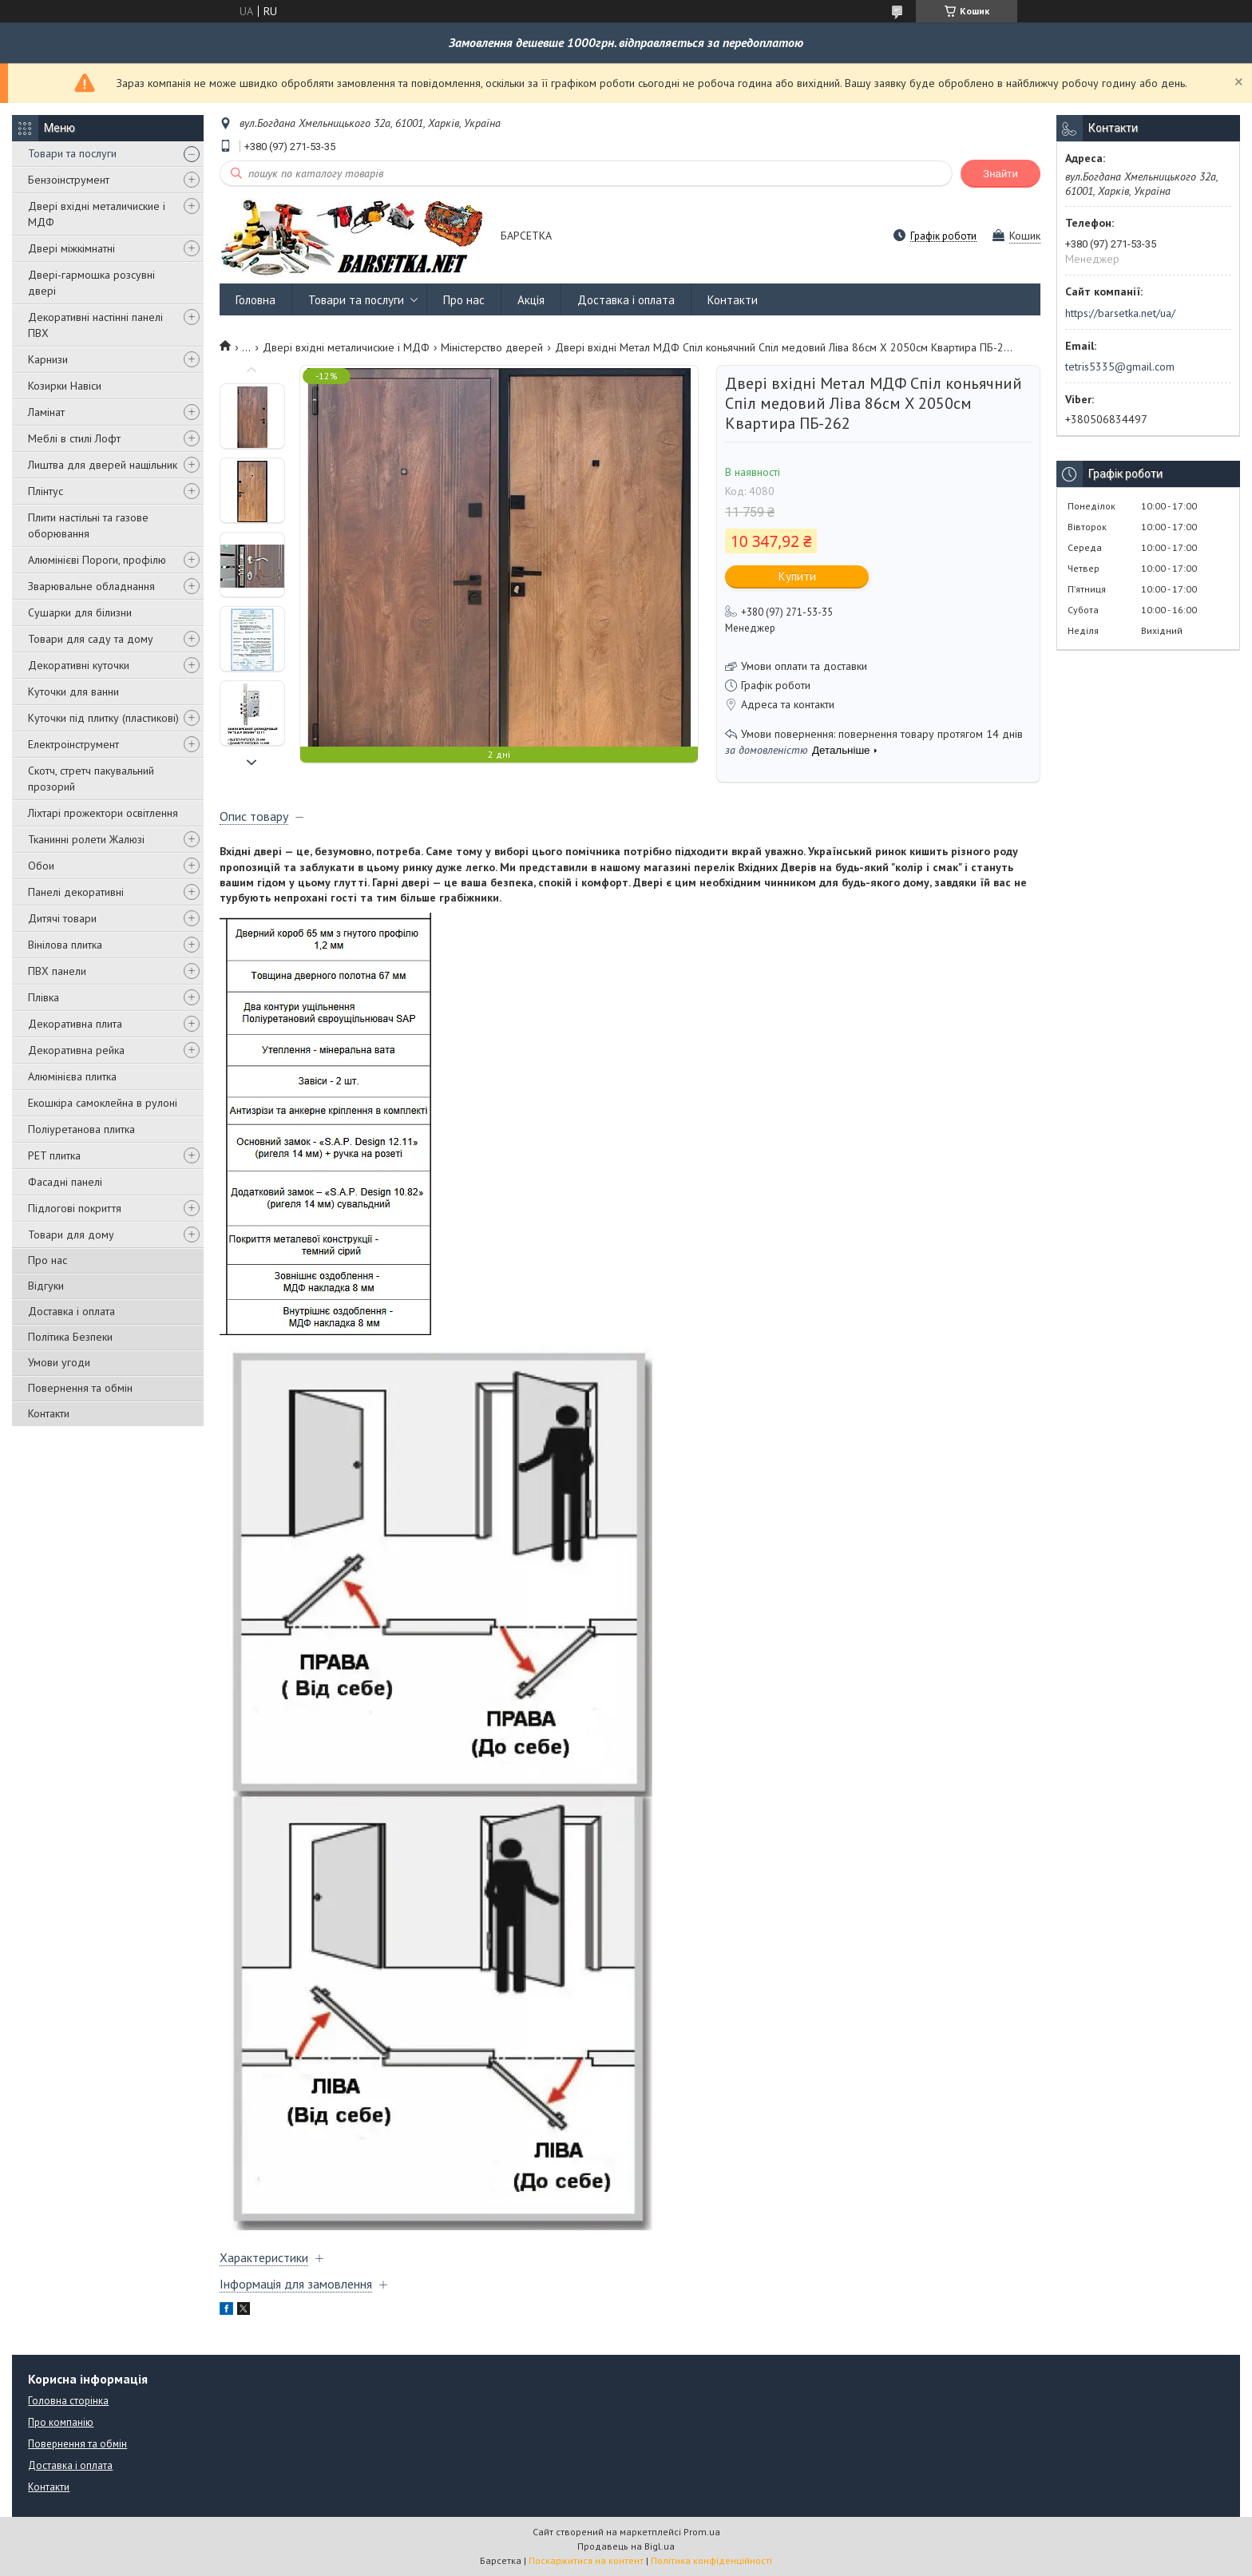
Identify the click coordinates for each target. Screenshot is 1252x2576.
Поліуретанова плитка (81, 1129)
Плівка (43, 997)
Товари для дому (71, 1234)
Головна (255, 300)
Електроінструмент (73, 744)
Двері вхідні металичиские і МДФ (96, 214)
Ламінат (46, 412)
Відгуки (46, 1285)
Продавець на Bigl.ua (626, 2546)
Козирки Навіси (64, 385)
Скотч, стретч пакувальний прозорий (91, 778)
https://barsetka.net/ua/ (1120, 313)
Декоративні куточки (78, 665)
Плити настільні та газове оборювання (88, 525)
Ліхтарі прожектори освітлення (103, 813)
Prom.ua (701, 2532)
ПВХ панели (57, 971)
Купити (797, 576)
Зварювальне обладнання (91, 586)
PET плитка (54, 1155)
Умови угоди (59, 1362)
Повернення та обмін (80, 1388)
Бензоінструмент (68, 179)
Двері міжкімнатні (71, 248)
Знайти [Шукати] (1000, 174)
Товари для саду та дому (90, 639)
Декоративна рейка (76, 1050)
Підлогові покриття (74, 1208)
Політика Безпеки (70, 1337)
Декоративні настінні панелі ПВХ (95, 325)
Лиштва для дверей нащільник (102, 465)
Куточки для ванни (73, 691)
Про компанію (60, 2422)
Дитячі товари (62, 918)
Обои (41, 865)
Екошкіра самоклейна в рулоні (102, 1103)
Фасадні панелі (65, 1182)
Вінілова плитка (65, 944)
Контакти (48, 1413)
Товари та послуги (72, 153)
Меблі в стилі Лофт (74, 438)
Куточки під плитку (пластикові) (103, 718)
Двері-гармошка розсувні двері (91, 283)
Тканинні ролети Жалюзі (86, 839)
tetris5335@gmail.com (1120, 366)
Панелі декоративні (76, 892)
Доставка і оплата (71, 1311)
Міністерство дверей (492, 347)
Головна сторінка (68, 2401)
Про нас (47, 1260)
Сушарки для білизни (80, 612)
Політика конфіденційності (711, 2560)
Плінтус (45, 491)
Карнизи (48, 359)
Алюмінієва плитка (72, 1076)
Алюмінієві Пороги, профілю (97, 560)
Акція (531, 300)
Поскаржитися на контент (586, 2560)
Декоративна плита (75, 1024)
